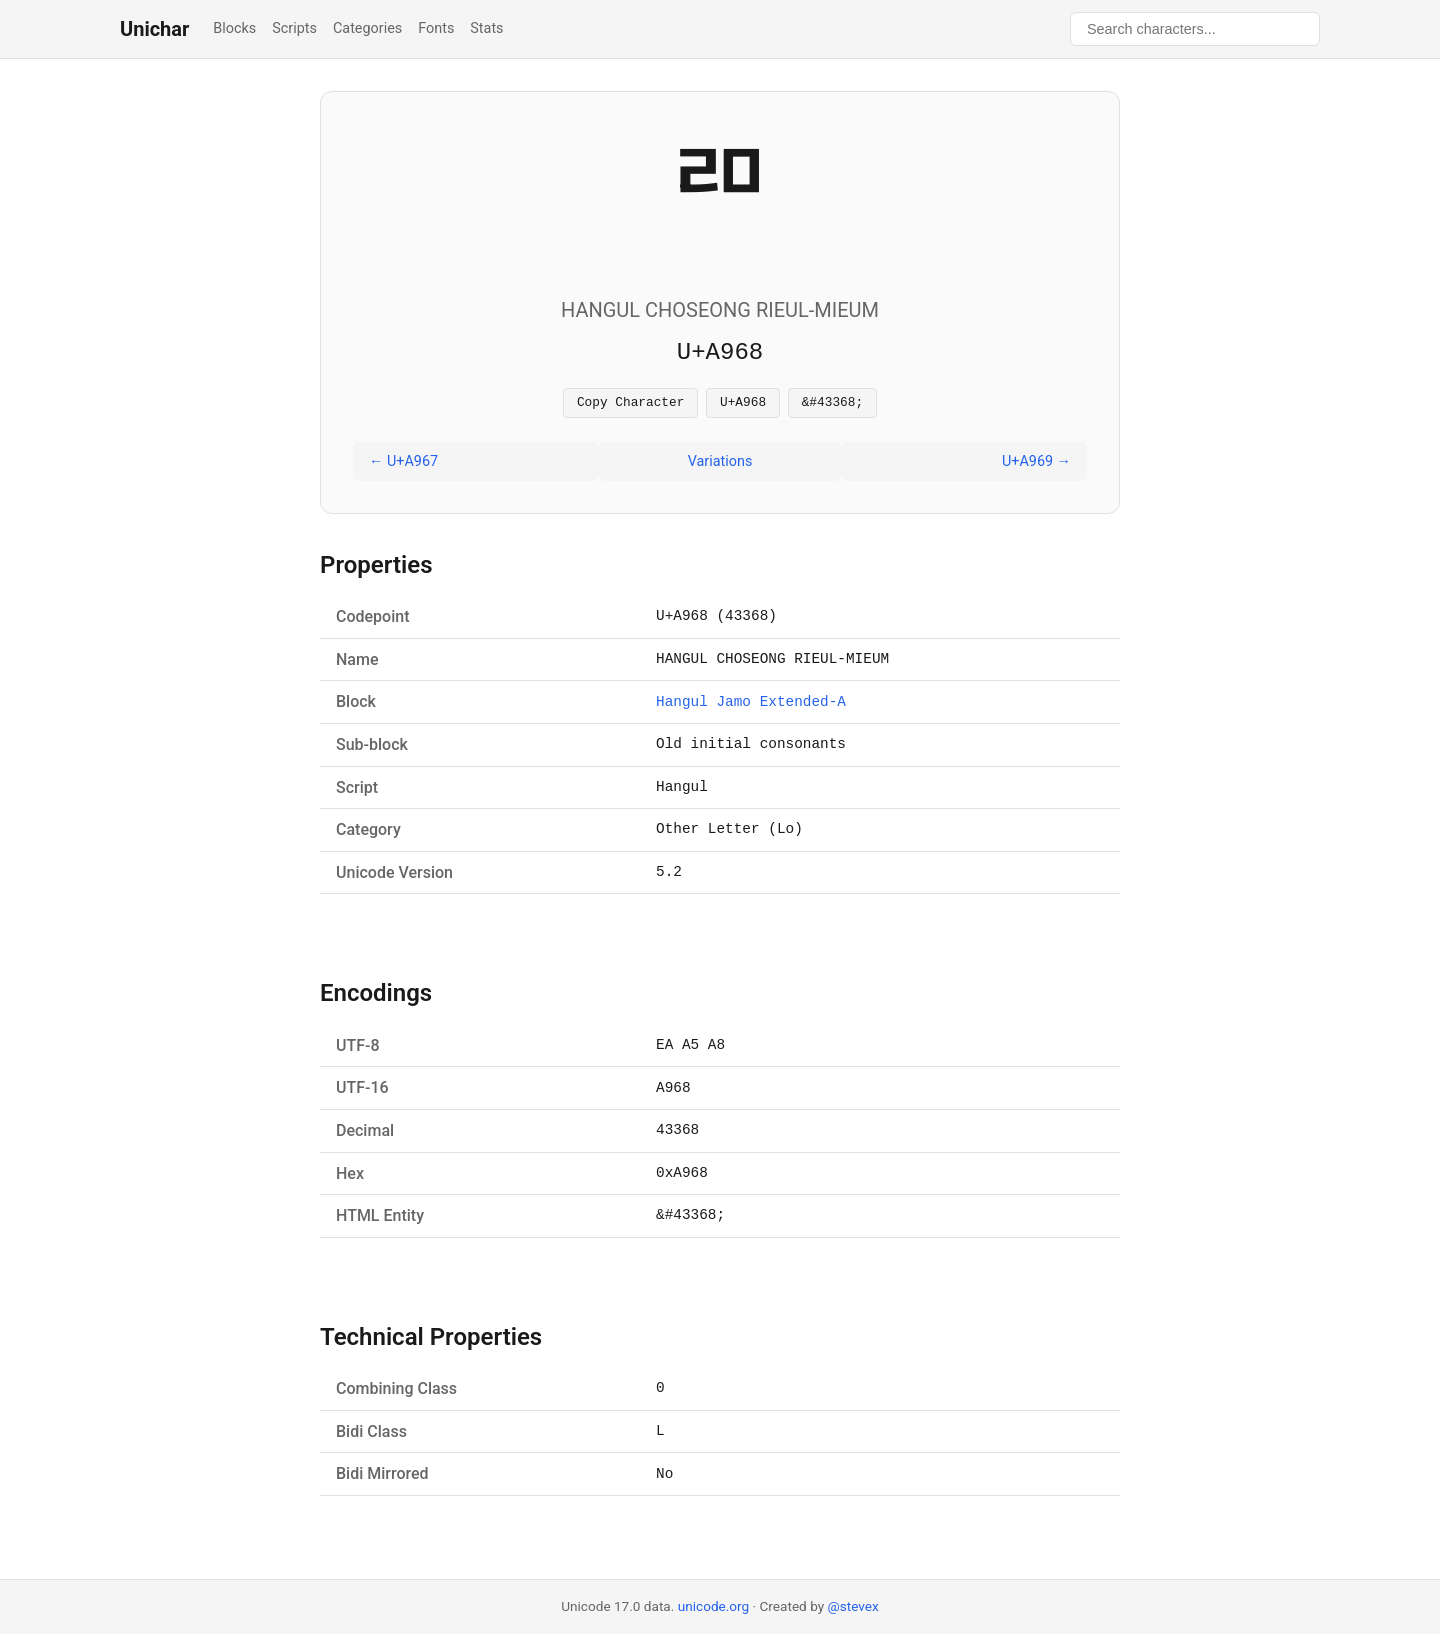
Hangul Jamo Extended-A (751, 705)
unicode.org (714, 1606)
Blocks (234, 28)
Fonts (436, 28)
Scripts (294, 28)
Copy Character (631, 404)
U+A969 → (1036, 464)
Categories (367, 28)
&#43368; (832, 404)
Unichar (154, 29)
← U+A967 (403, 464)
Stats (486, 28)
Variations (720, 464)
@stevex (853, 1606)
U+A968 (743, 404)
